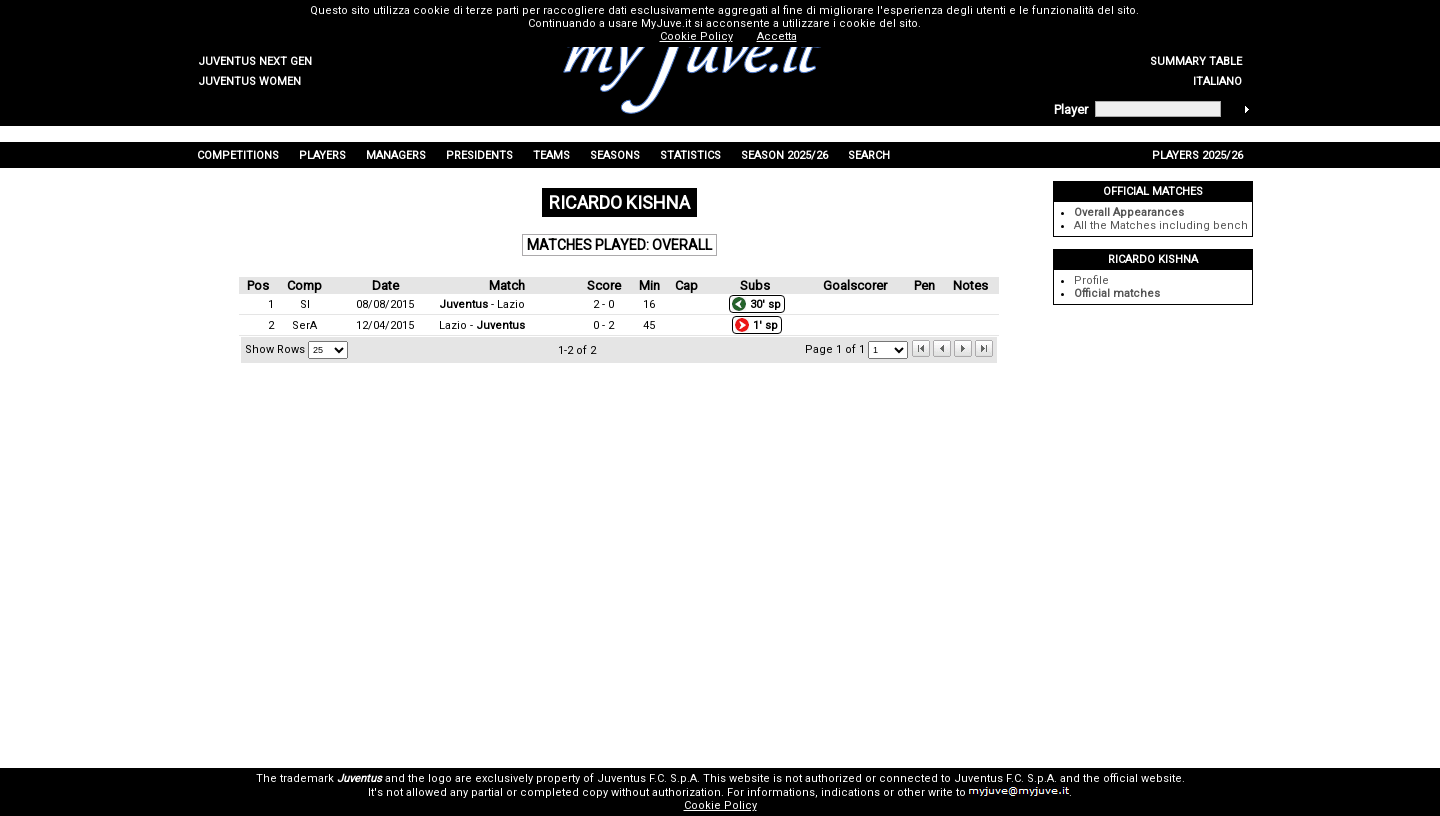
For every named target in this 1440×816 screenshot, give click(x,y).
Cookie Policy (720, 805)
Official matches (1117, 293)
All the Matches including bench (1161, 225)
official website (1142, 778)
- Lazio (482, 304)
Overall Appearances (1129, 212)
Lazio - (482, 325)
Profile (1091, 280)
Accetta (777, 36)
